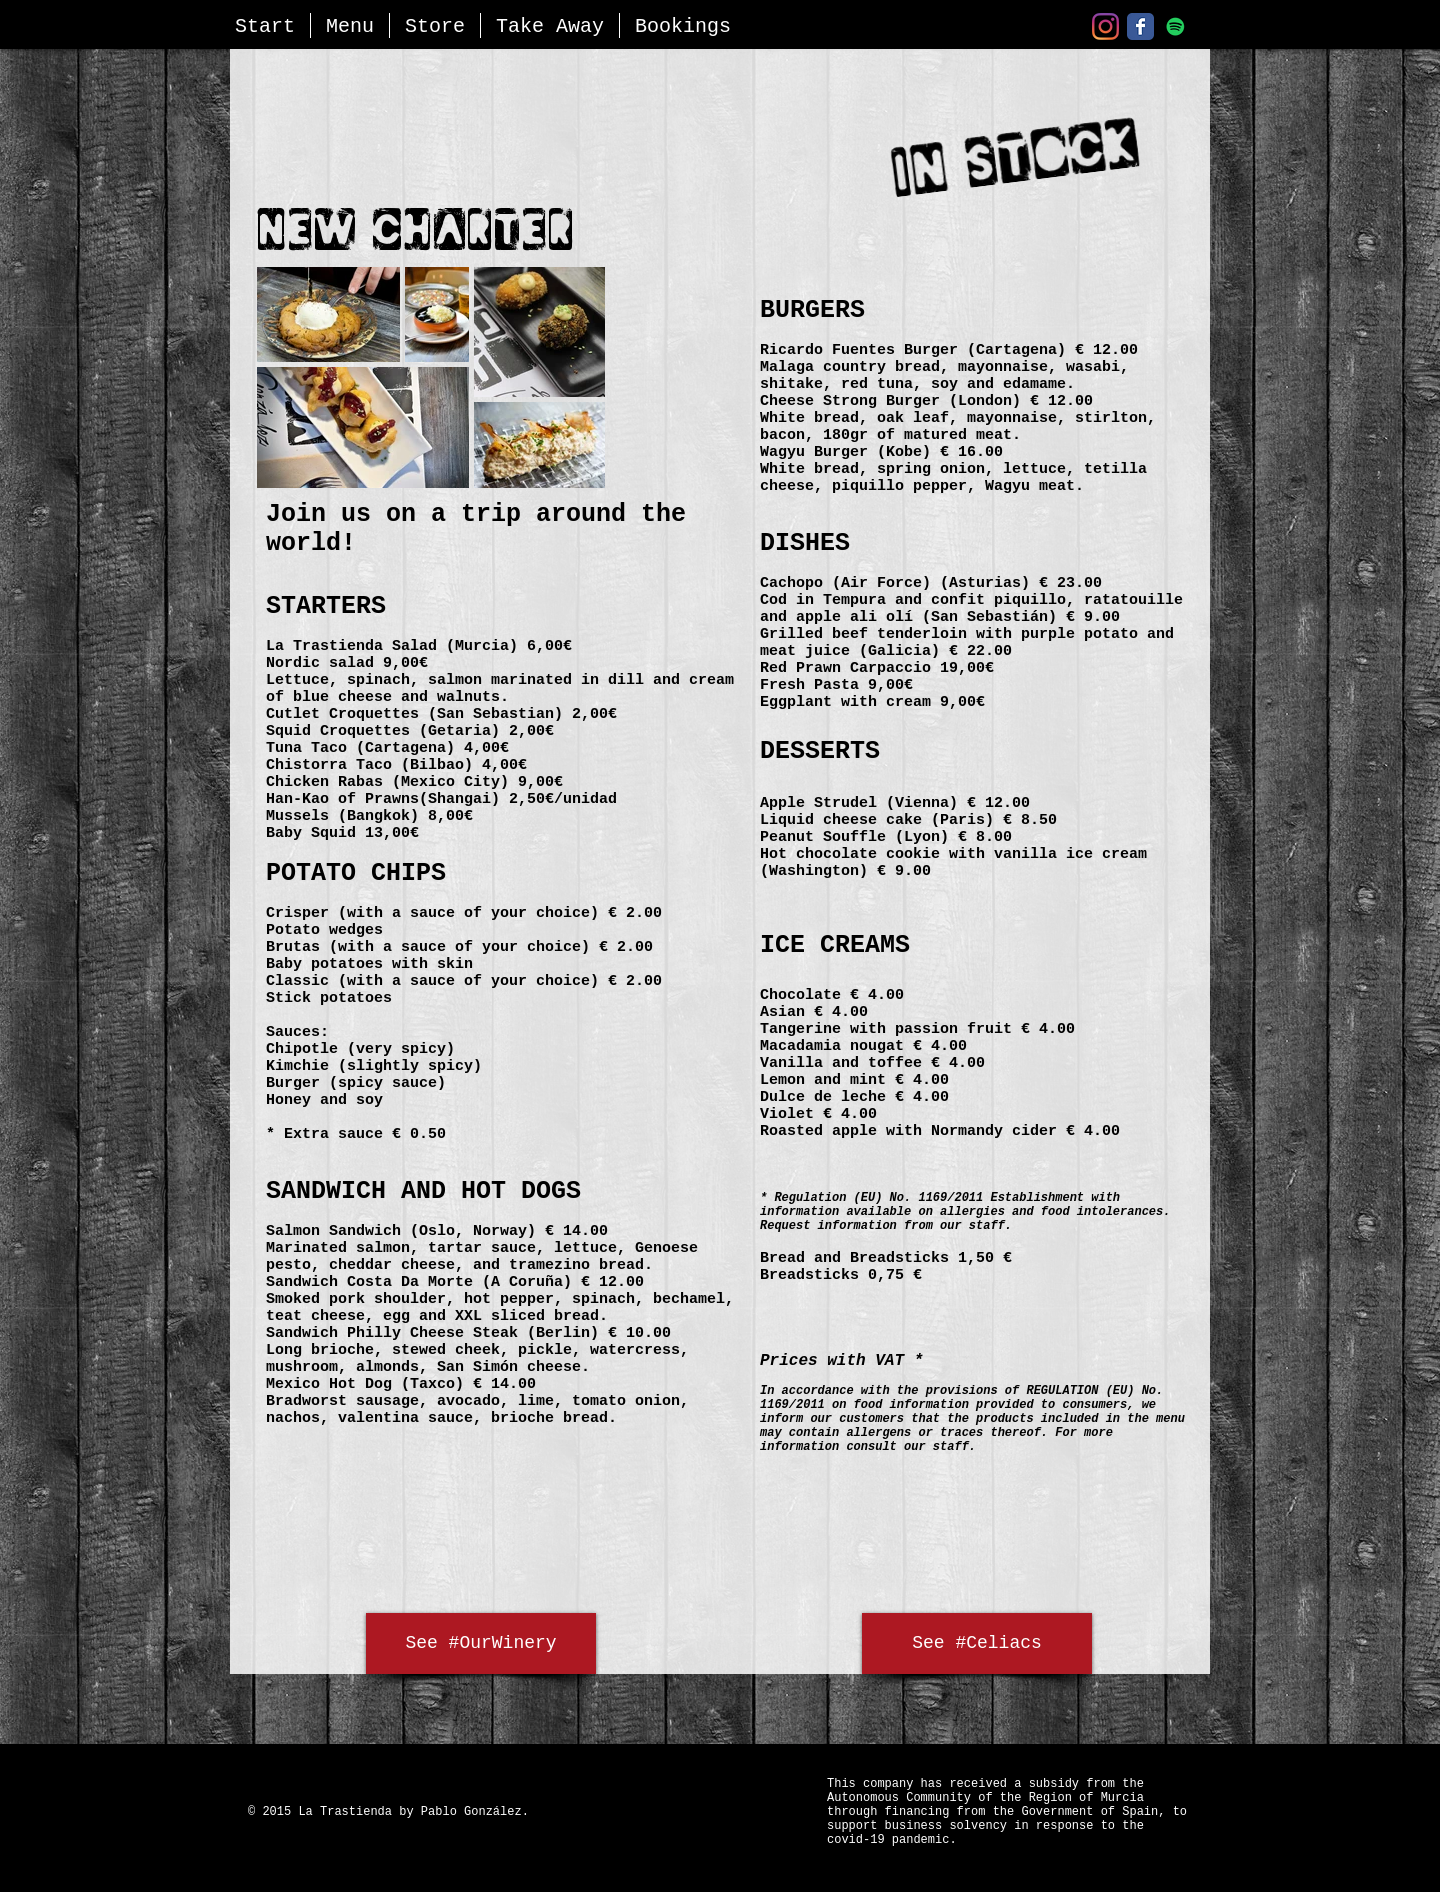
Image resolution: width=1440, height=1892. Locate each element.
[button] (350, 25)
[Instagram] (1105, 26)
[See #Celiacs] (977, 1643)
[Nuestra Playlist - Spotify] (1175, 26)
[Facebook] (1140, 26)
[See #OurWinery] (481, 1643)
